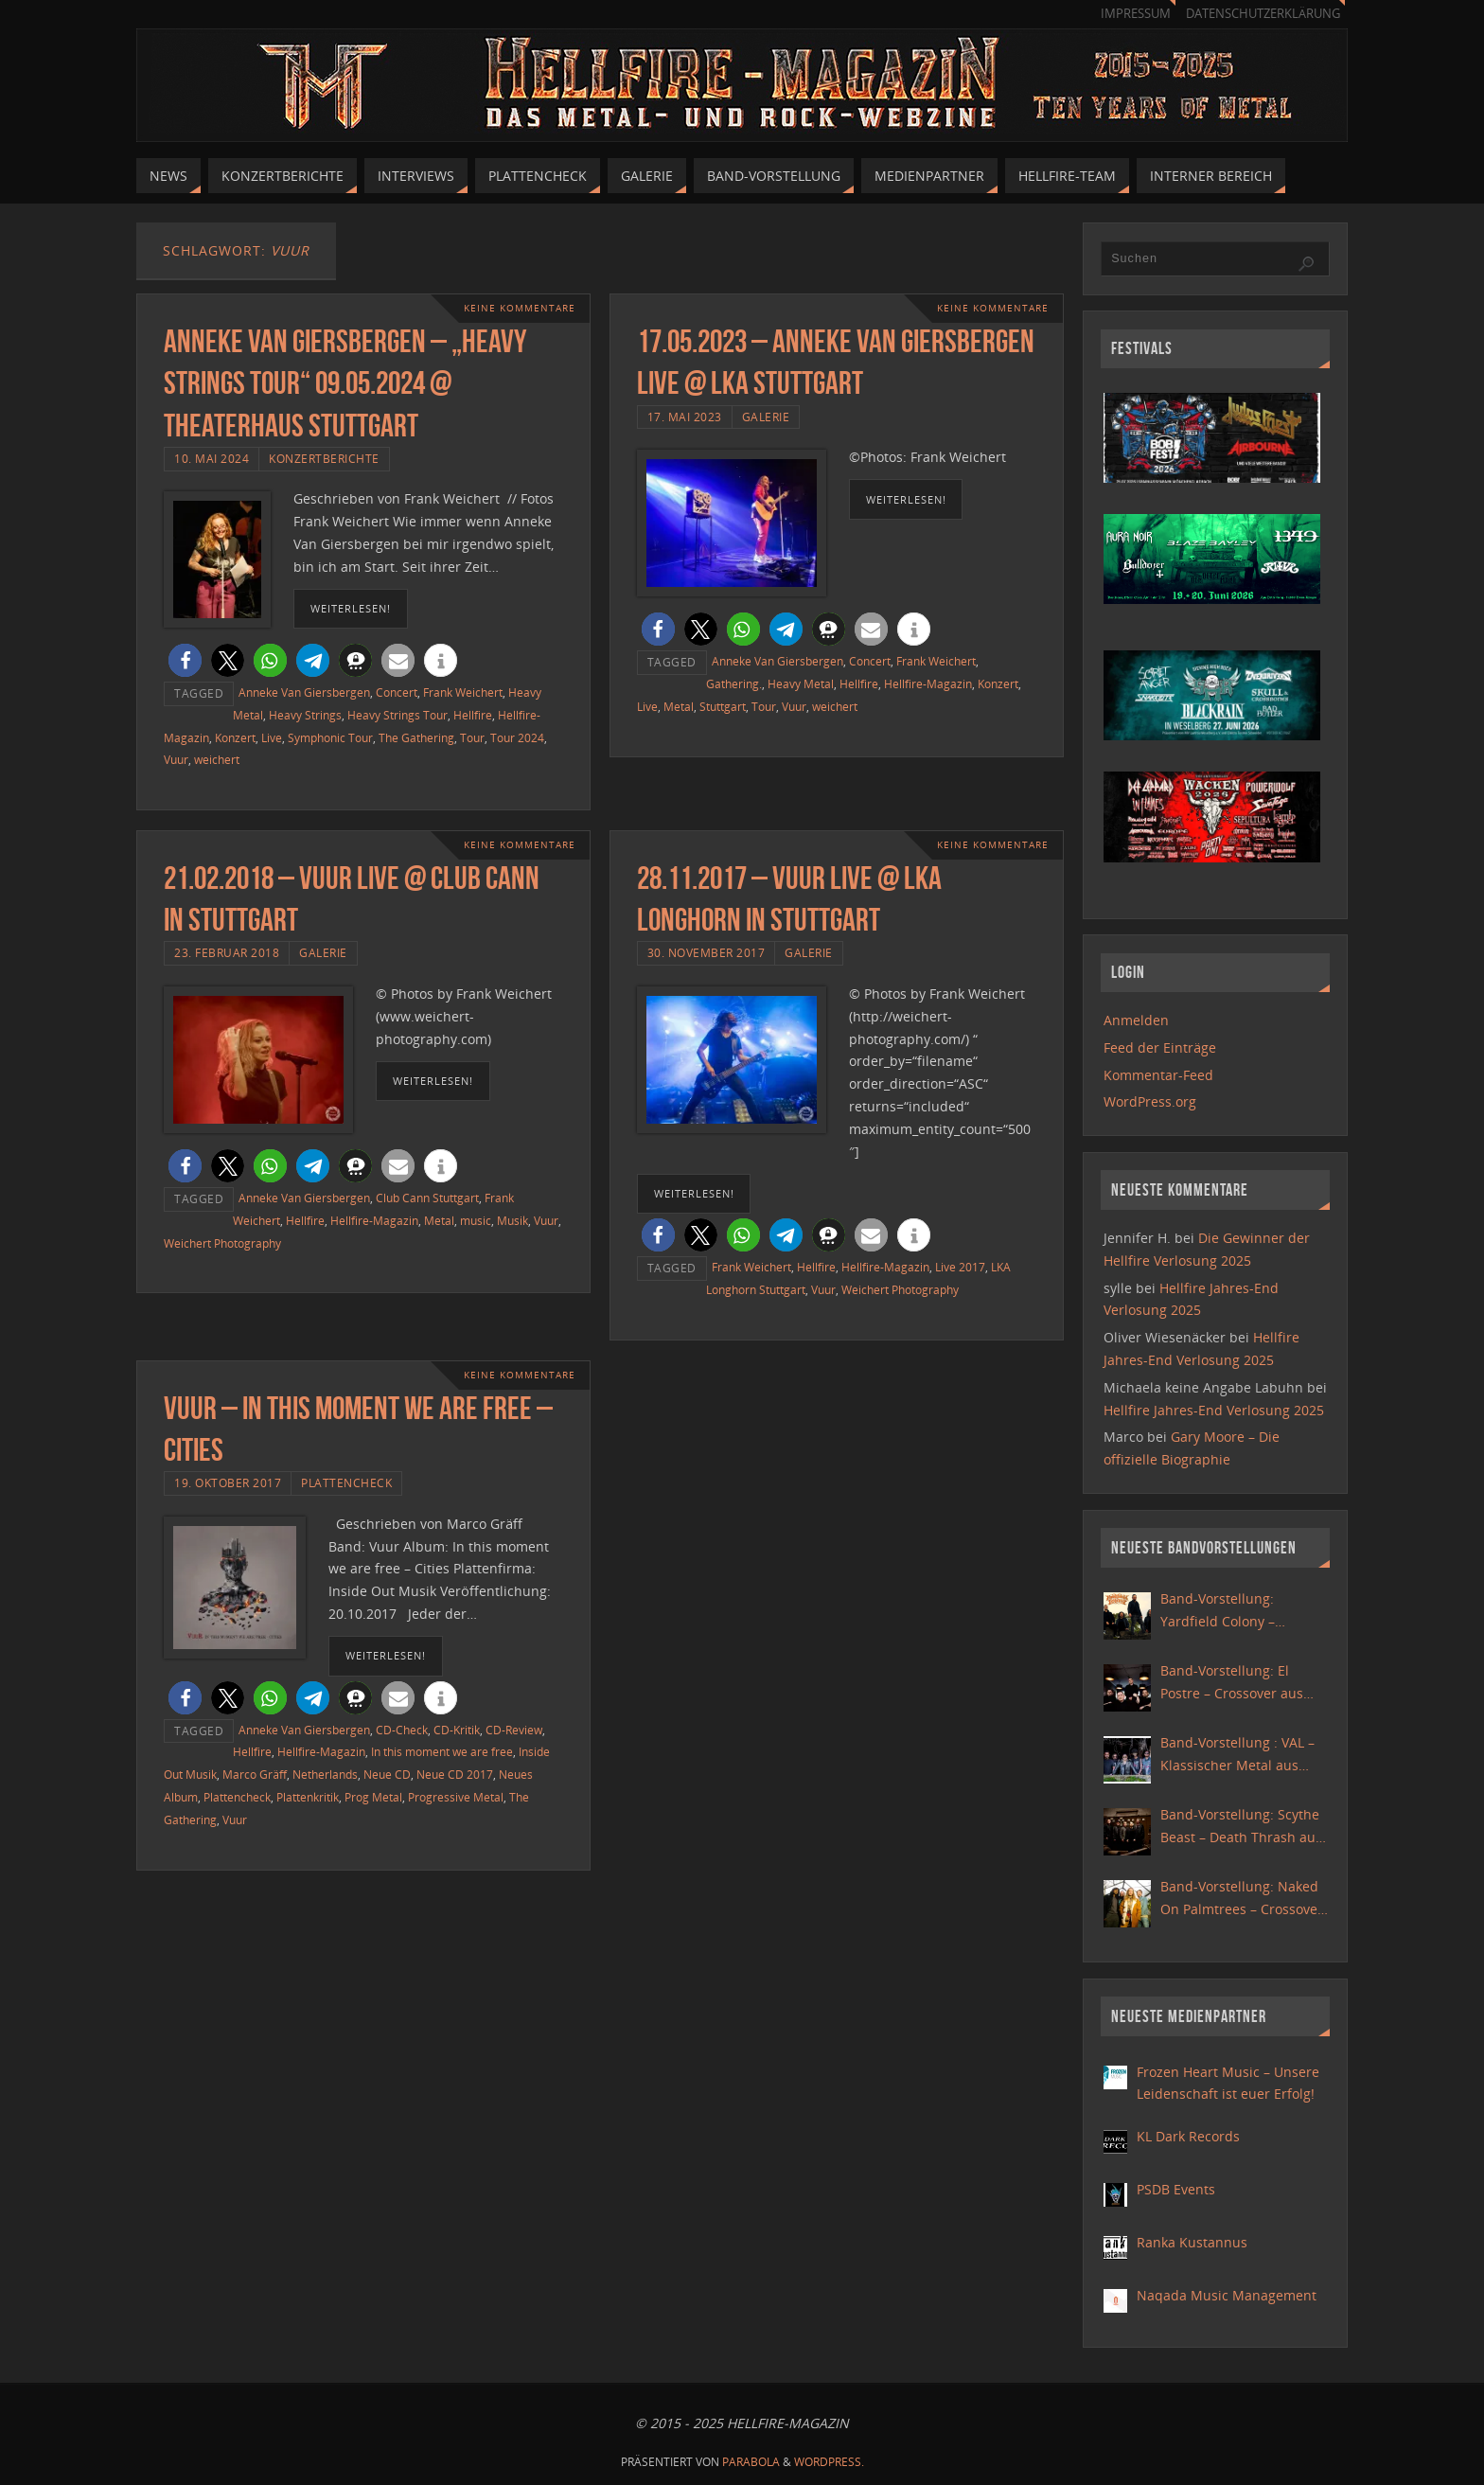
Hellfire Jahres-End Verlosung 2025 (1214, 1410)
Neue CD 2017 (454, 1774)
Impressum (1136, 14)
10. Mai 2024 (211, 458)
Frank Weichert (463, 692)
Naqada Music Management (1226, 2295)
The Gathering (416, 737)
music (475, 1220)
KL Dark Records (1188, 2136)
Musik (512, 1220)
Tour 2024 (517, 737)
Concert (396, 692)
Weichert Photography (222, 1243)
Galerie (766, 416)
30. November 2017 (706, 952)
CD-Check (402, 1729)
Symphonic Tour (330, 737)
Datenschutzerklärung (1263, 14)
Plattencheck (346, 1482)
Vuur (176, 759)
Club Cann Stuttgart (427, 1197)
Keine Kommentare (519, 308)
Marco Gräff (254, 1774)
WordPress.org (1150, 1101)
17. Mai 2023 (684, 416)
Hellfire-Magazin (928, 683)
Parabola (751, 2462)
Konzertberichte (324, 458)
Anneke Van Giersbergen (304, 692)
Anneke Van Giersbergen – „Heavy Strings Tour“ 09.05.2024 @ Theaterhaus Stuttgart (345, 383)
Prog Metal (373, 1796)
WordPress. (829, 2462)
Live (271, 737)
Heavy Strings (305, 714)
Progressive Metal (456, 1796)
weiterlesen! (350, 608)
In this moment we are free (442, 1751)
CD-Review (514, 1729)
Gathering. (734, 683)
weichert (216, 759)
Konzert (235, 737)
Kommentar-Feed (1158, 1075)
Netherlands (325, 1774)
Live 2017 (960, 1266)
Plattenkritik (307, 1796)
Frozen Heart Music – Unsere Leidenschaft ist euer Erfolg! (1228, 2083)
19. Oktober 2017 (227, 1482)
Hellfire (472, 714)
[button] (185, 660)
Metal (678, 706)
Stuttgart (722, 706)
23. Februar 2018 (226, 952)
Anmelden (1136, 1020)
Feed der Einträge (1160, 1047)
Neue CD (387, 1774)
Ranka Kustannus (1192, 2242)
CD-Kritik (456, 1729)
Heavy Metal (801, 683)
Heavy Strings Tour (397, 714)
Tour (472, 737)
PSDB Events (1176, 2189)
